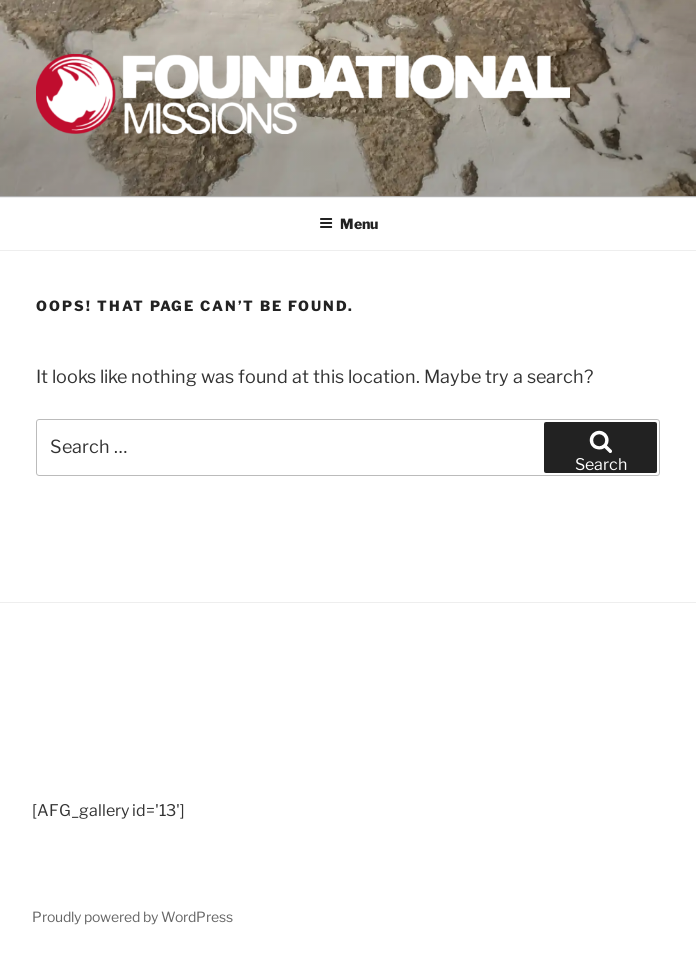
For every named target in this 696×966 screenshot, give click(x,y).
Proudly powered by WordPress (132, 916)
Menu (348, 223)
